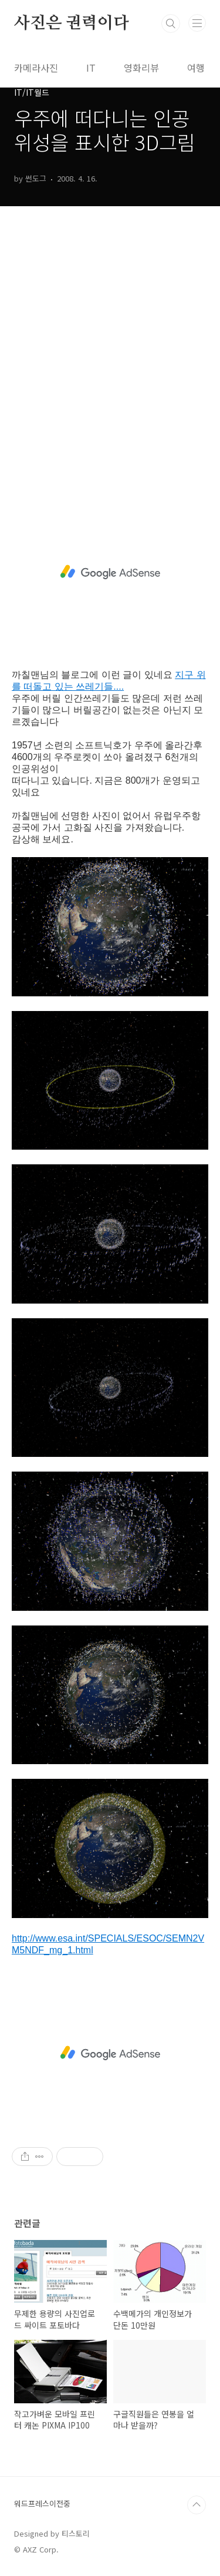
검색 (171, 23)
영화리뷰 (141, 68)
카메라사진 (36, 68)
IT (91, 68)
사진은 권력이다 (71, 23)
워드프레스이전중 (42, 2503)
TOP (196, 2505)
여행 (196, 68)
